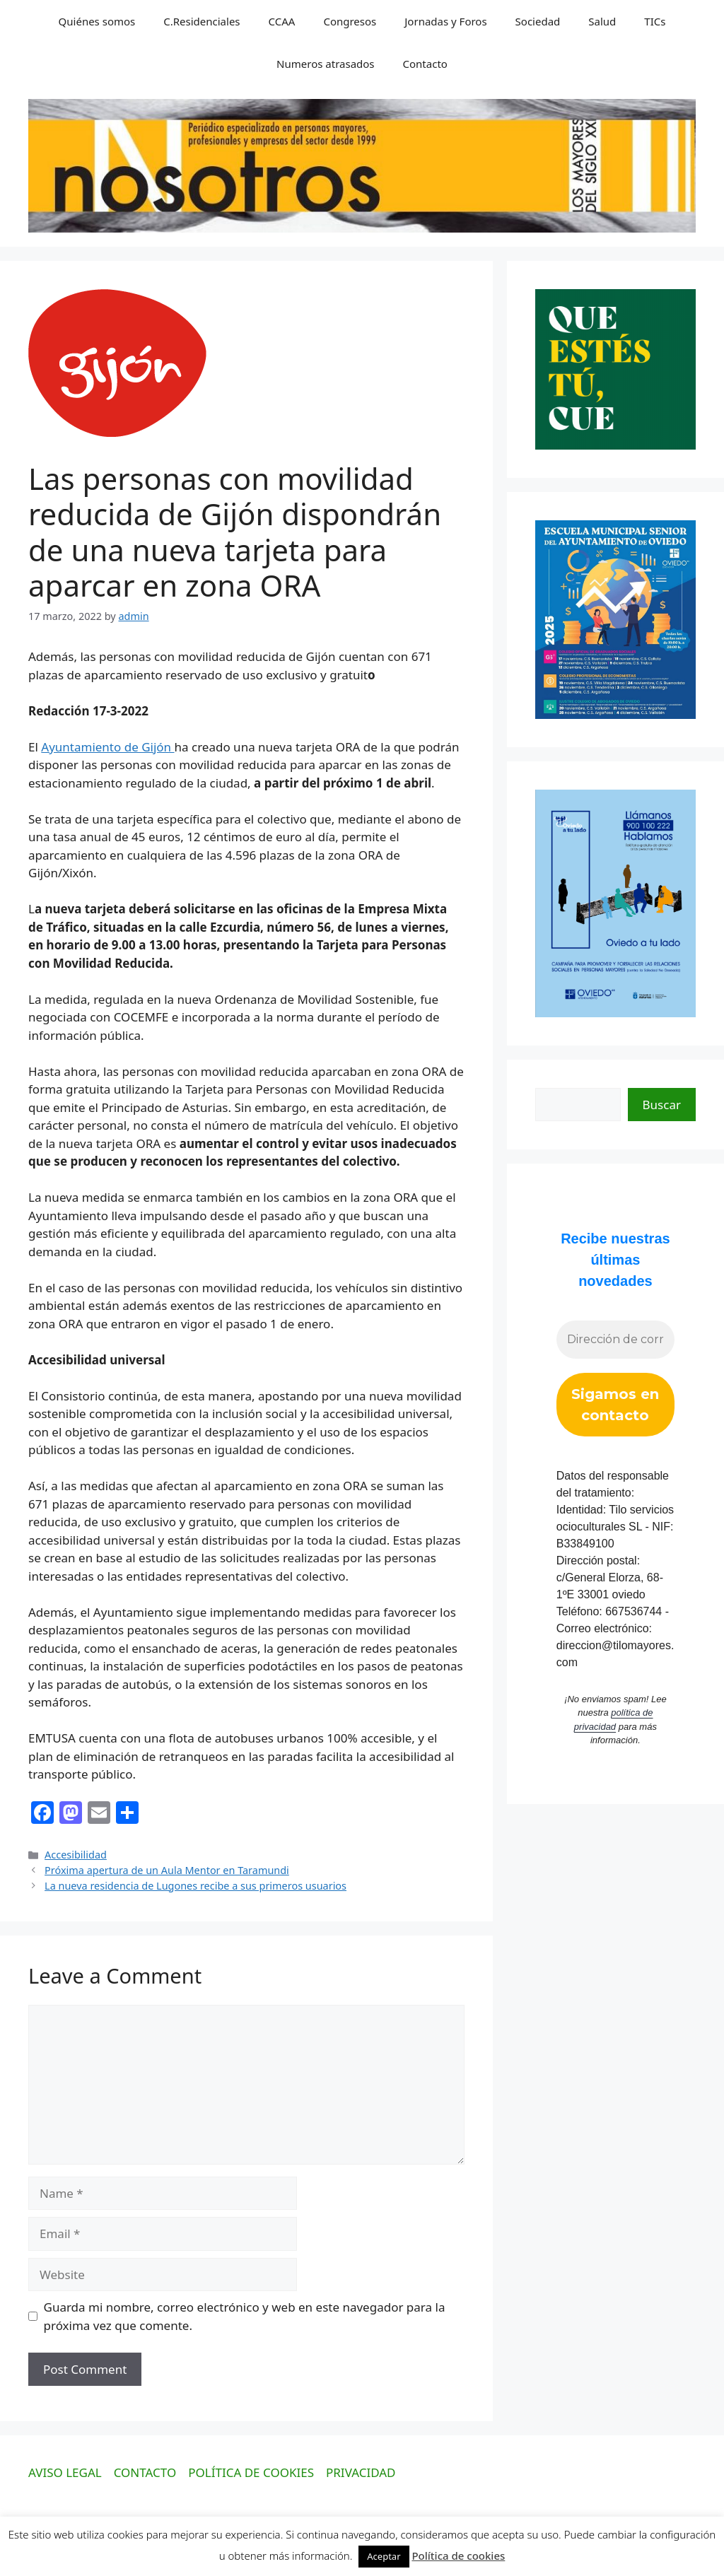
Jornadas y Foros (445, 21)
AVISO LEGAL (65, 2472)
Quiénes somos (97, 21)
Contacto (425, 64)
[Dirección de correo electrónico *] (615, 1340)
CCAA (282, 21)
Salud (602, 21)
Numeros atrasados (325, 64)
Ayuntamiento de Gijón (107, 747)
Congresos (349, 21)
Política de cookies (458, 2555)
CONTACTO (145, 2472)
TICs (654, 21)
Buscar (662, 1104)
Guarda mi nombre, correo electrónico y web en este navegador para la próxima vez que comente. (244, 2316)
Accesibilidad (76, 1854)
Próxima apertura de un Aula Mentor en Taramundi (167, 1870)
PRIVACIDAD (361, 2472)
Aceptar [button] (383, 2556)
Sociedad (538, 21)
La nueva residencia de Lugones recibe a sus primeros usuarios (195, 1885)
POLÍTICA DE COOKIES (251, 2472)
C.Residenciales (201, 21)
